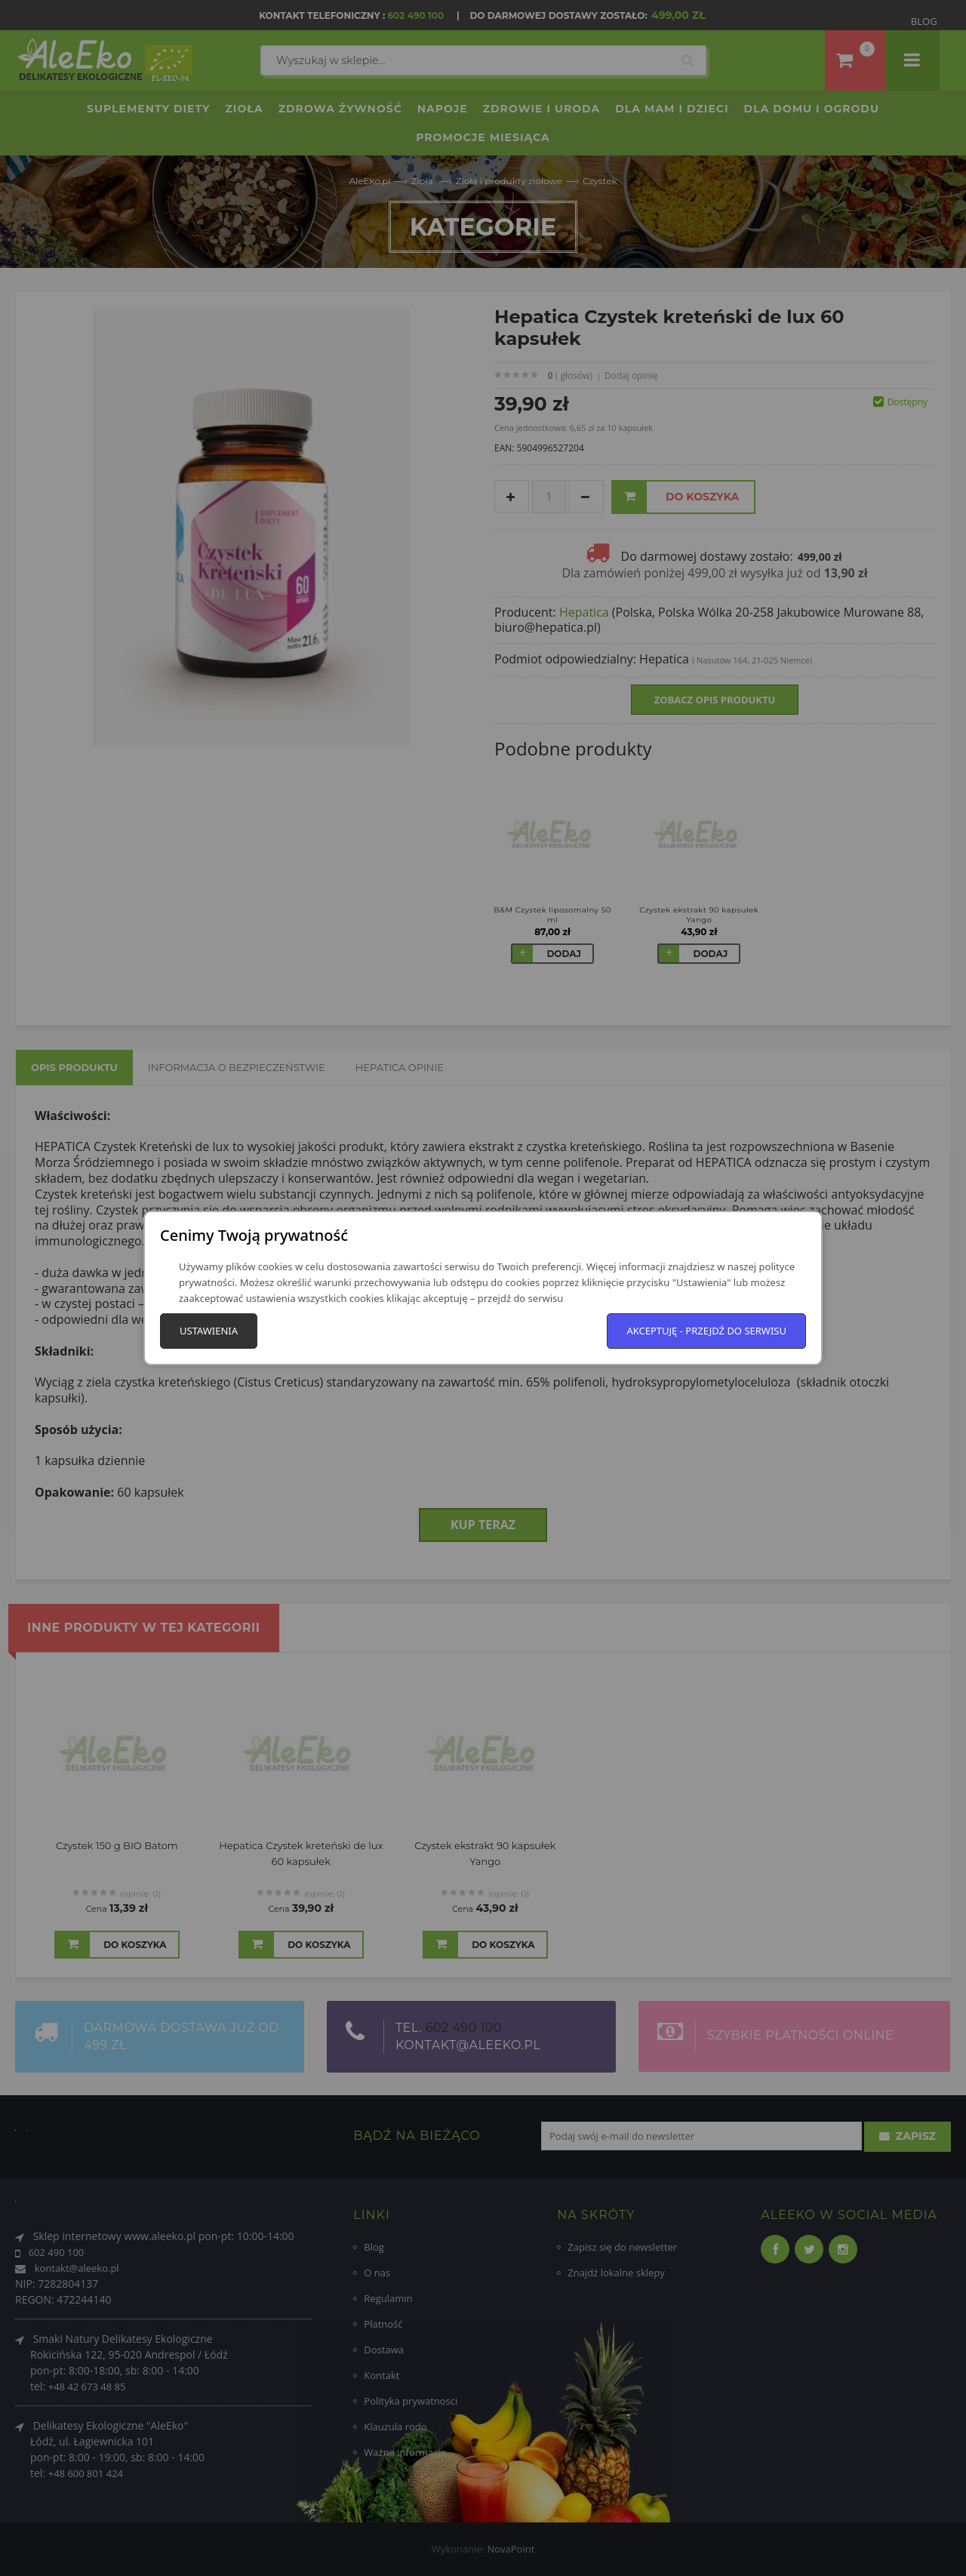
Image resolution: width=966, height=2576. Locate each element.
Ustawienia (209, 1330)
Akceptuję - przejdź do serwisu (706, 1330)
